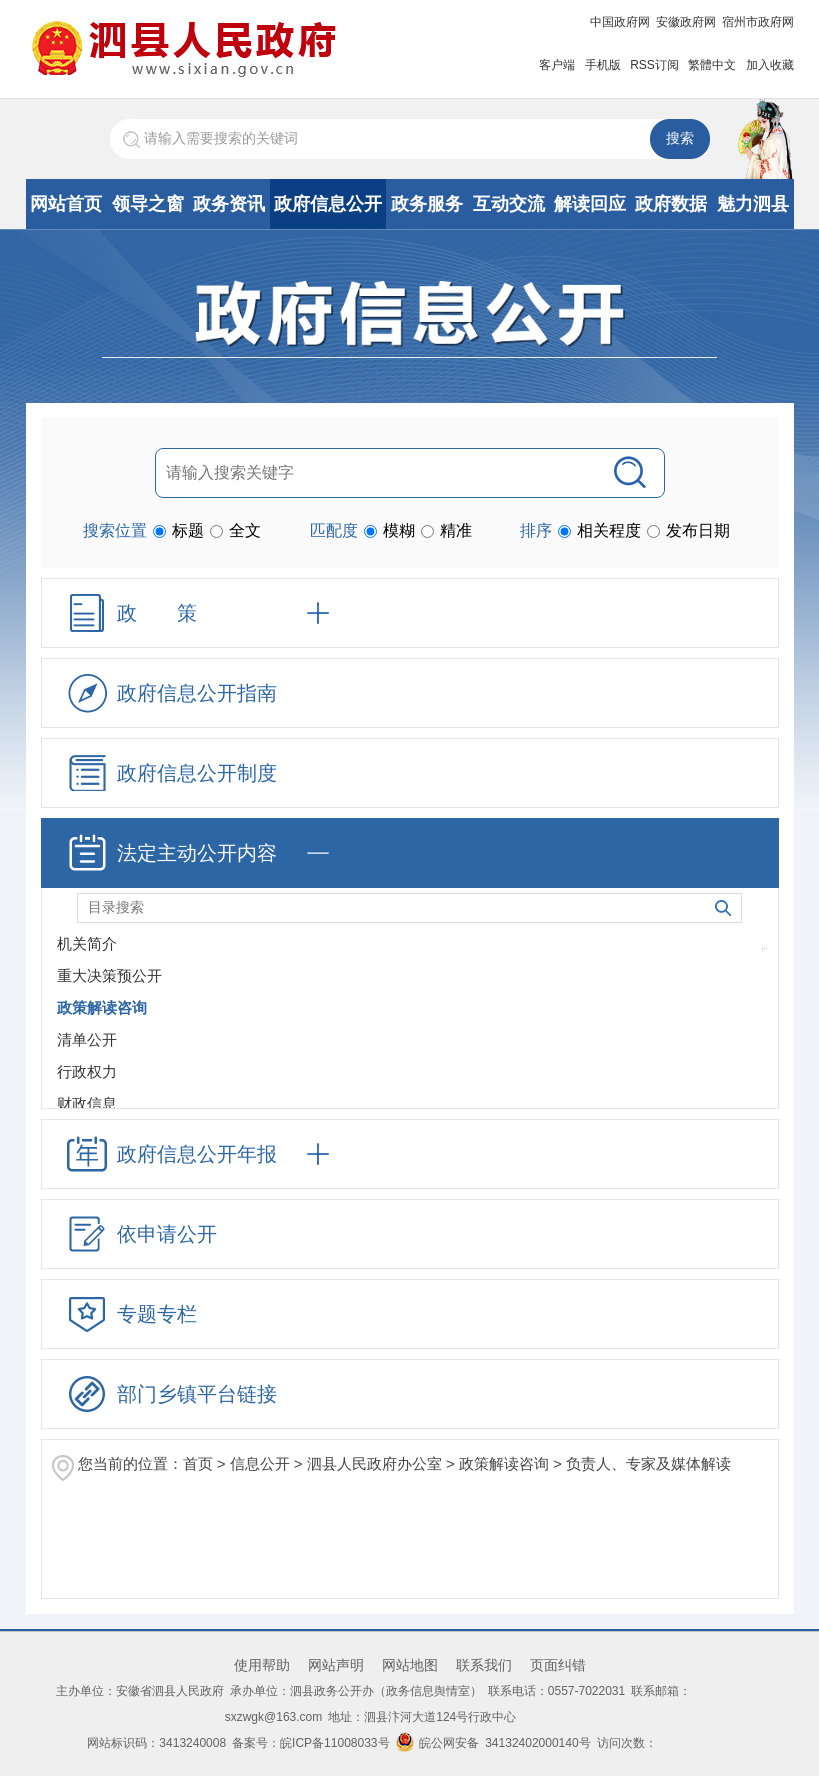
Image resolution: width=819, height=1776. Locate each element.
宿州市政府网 (758, 22)
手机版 (603, 65)
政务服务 (427, 204)
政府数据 (671, 204)
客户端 (557, 65)
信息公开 (260, 1463)
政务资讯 (229, 204)
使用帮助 (262, 1665)
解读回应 (590, 204)
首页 (198, 1463)
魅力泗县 (753, 204)
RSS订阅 (654, 65)
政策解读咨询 (504, 1463)
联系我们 (484, 1665)
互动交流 (509, 204)
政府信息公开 (328, 204)
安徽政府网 (686, 22)
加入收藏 (770, 65)
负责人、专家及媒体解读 (648, 1463)
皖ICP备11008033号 (334, 1743)
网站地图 (410, 1665)
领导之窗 (148, 204)
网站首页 (66, 204)
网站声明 (336, 1665)
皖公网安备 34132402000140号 (493, 1743)
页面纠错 (558, 1665)
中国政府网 (620, 22)
